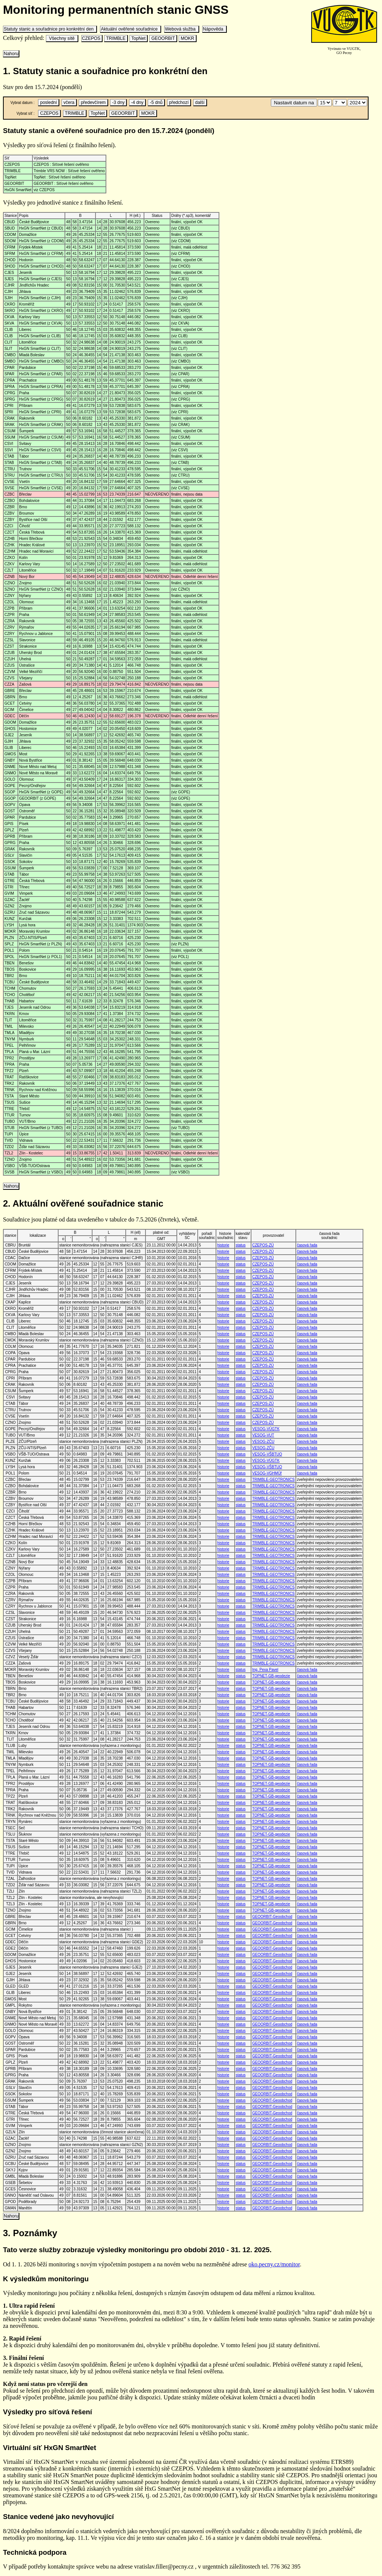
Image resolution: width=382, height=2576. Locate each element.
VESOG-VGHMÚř (267, 1473)
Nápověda (214, 29)
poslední (48, 102)
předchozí (179, 102)
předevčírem (93, 102)
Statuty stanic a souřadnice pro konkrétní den (50, 29)
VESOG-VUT (263, 1435)
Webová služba (181, 29)
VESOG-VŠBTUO (267, 1454)
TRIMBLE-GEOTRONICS (273, 1479)
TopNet (138, 38)
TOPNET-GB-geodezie (271, 1676)
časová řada (307, 1245)
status (241, 1245)
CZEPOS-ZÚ (263, 1245)
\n (325, 102)
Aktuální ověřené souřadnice (130, 29)
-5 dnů (156, 102)
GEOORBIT (163, 38)
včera (69, 102)
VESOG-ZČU (263, 1441)
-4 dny (137, 102)
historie (223, 1245)
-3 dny (118, 102)
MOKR (187, 38)
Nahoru (11, 53)
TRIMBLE (115, 38)
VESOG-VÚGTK (265, 1429)
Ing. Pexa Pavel (265, 1670)
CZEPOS (92, 38)
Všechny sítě (62, 38)
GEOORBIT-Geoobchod (272, 1917)
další (200, 102)
